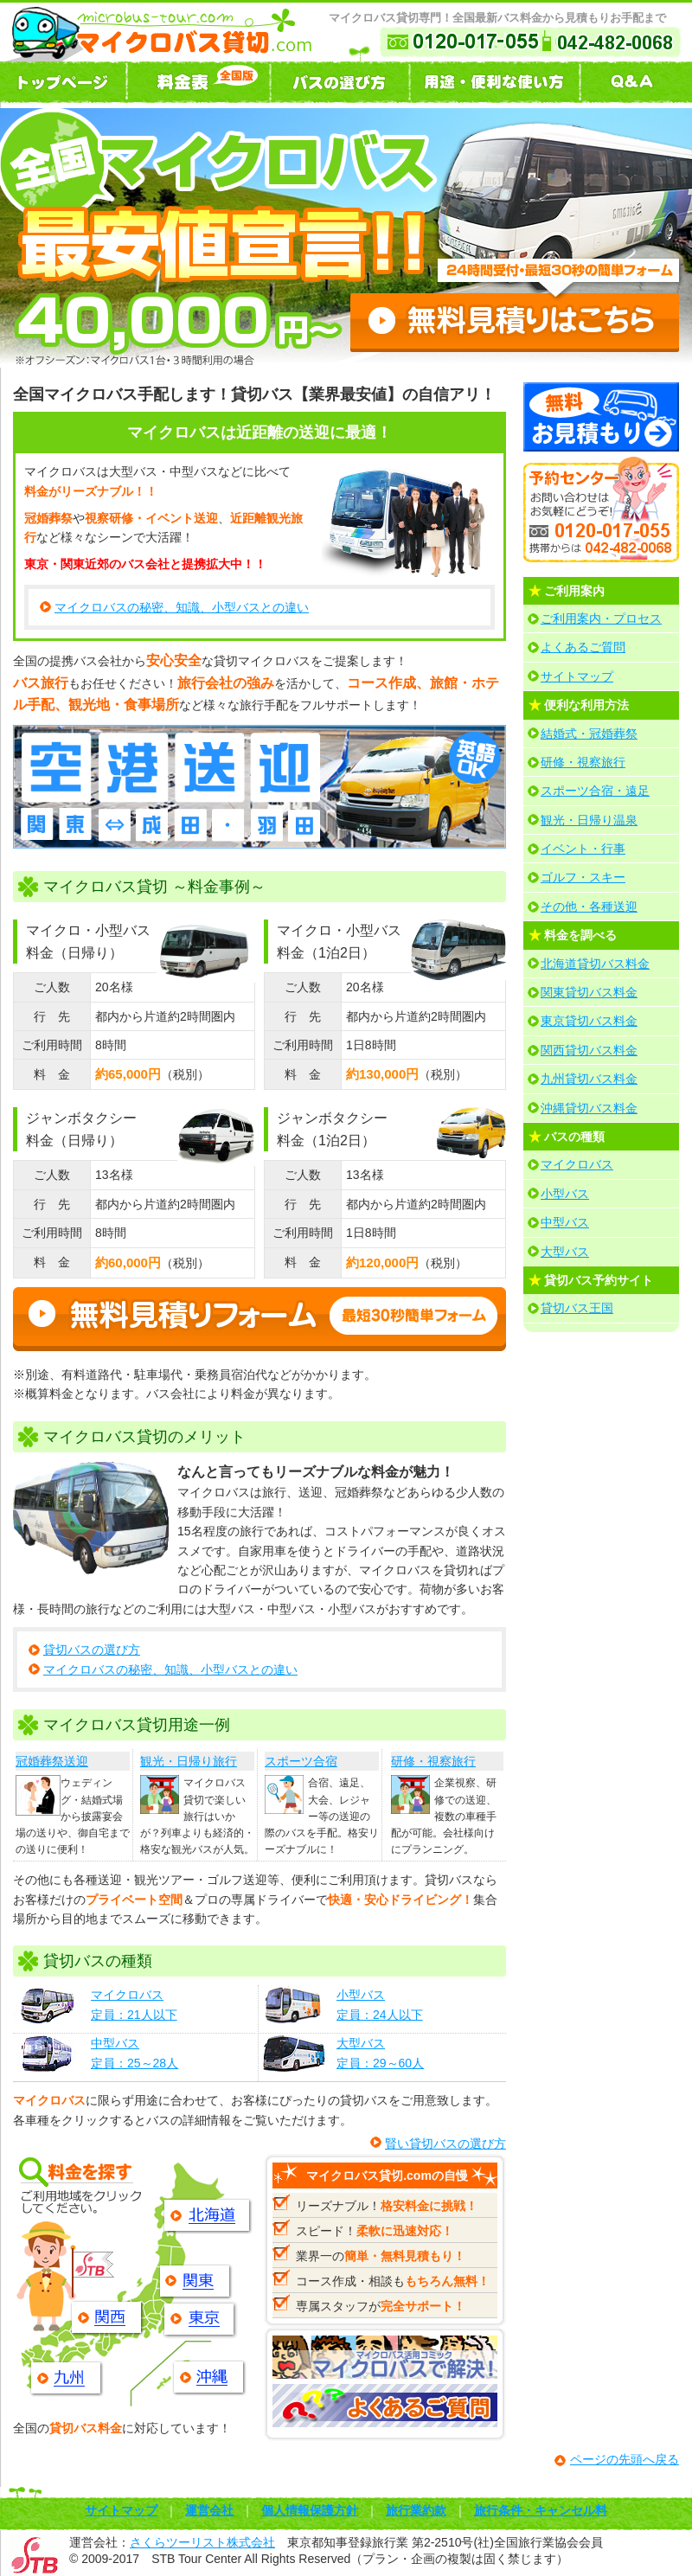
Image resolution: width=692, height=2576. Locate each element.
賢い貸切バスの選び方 (445, 2143)
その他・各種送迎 (589, 906)
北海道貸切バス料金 (595, 964)
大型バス (565, 1252)
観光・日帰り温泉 (589, 820)
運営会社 (209, 2510)
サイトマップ (577, 676)
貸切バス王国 (577, 1308)
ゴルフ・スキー (583, 877)
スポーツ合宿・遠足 (595, 791)
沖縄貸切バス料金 (589, 1108)
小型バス (565, 1194)
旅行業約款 (416, 2510)
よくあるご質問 (583, 647)
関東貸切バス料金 (589, 992)
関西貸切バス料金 (589, 1050)
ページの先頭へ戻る (624, 2459)
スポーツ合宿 (301, 1761)
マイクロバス (577, 1164)
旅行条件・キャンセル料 (540, 2510)
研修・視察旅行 (433, 1761)
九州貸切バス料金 (589, 1079)
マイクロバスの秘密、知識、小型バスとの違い (181, 607)
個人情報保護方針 (309, 2510)
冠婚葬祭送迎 (52, 1761)
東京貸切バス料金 (589, 1021)
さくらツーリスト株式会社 (202, 2542)
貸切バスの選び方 (91, 1649)
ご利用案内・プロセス (601, 618)
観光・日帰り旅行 (188, 1761)
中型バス (565, 1222)
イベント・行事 (583, 848)
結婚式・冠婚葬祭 (589, 733)
